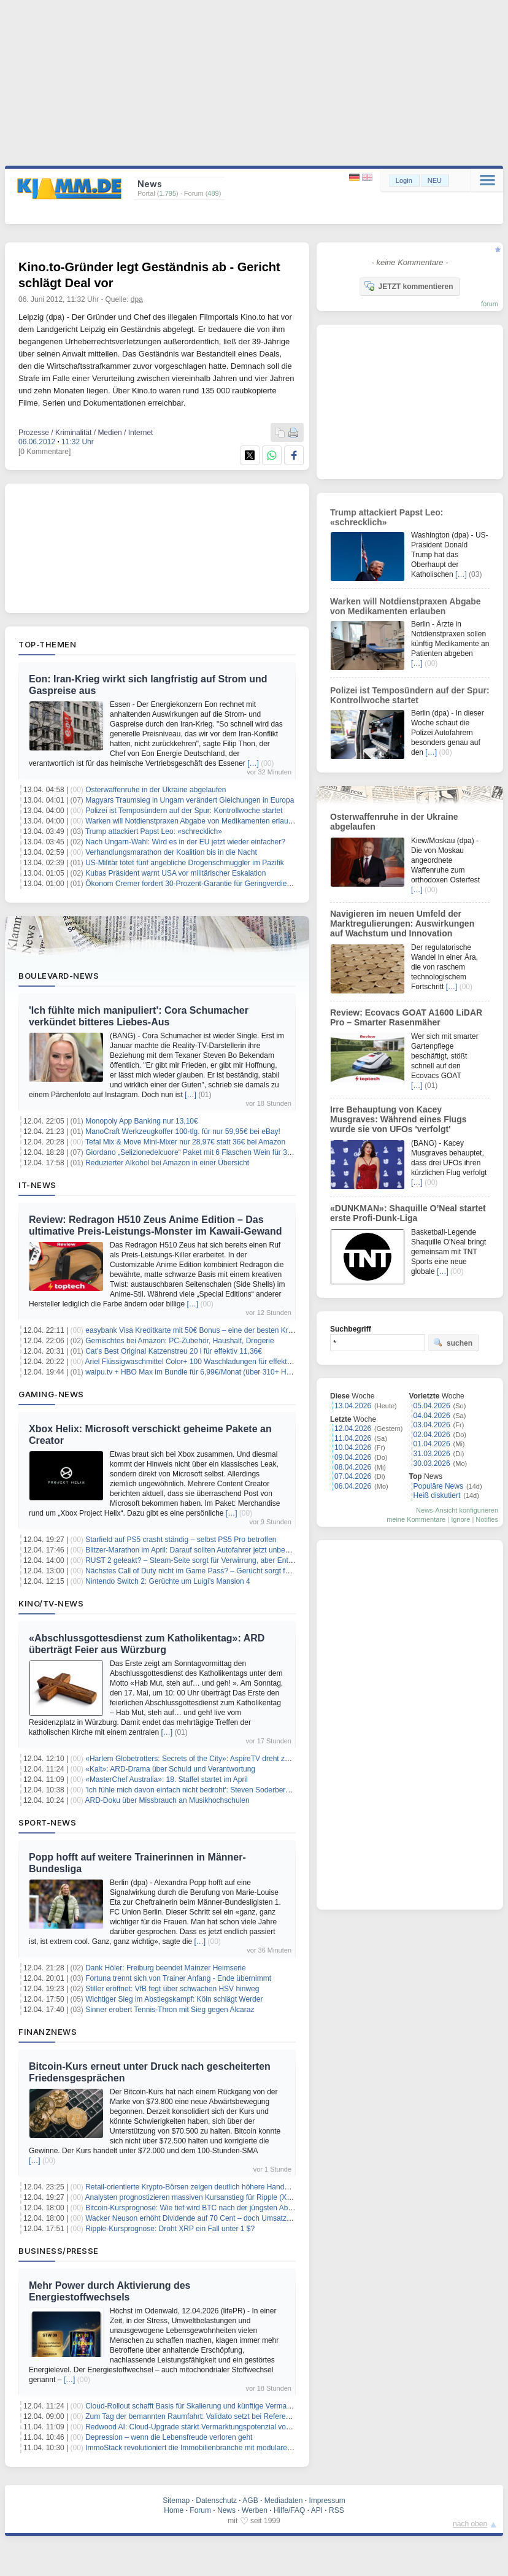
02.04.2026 (432, 1434)
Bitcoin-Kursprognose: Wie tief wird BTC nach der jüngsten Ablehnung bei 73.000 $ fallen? (232, 2208)
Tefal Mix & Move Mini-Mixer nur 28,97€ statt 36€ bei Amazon (185, 1142)
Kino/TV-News (50, 1603)
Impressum (327, 2500)
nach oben (470, 2524)
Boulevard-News (58, 976)
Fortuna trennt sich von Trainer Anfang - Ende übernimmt (178, 1978)
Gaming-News (51, 1394)
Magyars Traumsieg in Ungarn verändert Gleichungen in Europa (189, 800)
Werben (254, 2510)
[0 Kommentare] (44, 451)
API (317, 2510)
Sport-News (47, 1822)
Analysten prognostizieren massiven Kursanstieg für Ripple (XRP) (192, 2197)
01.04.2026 (432, 1444)
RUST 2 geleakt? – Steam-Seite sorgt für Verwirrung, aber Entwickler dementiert (216, 1560)
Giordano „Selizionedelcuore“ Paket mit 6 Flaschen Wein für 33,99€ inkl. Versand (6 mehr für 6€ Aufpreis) (257, 1152)
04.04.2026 (432, 1415)
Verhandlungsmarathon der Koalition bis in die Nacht (171, 852)
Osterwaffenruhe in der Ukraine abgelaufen (155, 789)
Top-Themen (47, 644)
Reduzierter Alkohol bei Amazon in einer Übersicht (167, 1163)
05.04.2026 (432, 1406)
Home (173, 2510)
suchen (452, 1343)
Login (404, 180)
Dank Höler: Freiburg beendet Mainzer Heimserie (165, 1968)
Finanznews (47, 2032)
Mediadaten (283, 2500)
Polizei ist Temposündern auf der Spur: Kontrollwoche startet (183, 810)
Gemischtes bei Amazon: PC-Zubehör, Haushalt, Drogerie (179, 1340)
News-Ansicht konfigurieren (457, 1510)
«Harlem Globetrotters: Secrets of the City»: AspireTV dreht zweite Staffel (205, 1758)
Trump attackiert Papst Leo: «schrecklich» (153, 831)
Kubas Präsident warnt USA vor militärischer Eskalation (175, 873)
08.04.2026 (352, 1467)
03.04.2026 (432, 1425)
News (226, 2510)
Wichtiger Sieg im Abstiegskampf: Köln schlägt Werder (174, 1999)
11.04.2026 (352, 1438)
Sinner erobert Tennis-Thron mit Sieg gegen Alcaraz (169, 2009)
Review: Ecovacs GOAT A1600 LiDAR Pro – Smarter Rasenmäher (406, 1017)
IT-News (37, 1185)
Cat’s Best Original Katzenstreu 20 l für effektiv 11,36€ (173, 1351)
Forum (200, 2510)
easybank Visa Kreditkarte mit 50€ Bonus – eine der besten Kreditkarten (202, 1330)
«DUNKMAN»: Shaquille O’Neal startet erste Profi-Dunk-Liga (408, 1213)
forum (489, 303)
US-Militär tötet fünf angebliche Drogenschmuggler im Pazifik (184, 862)
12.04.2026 (352, 1428)
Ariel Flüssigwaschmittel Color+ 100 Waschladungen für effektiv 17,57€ (201, 1361)
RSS (336, 2510)
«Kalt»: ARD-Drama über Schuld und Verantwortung (170, 1769)
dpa (137, 299)
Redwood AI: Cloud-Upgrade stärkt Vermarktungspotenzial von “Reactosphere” (214, 2427)
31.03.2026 (432, 1453)
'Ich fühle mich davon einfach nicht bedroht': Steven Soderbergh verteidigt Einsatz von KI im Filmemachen (258, 1790)
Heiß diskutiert (437, 1495)
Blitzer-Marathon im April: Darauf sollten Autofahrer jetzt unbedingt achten (205, 1550)
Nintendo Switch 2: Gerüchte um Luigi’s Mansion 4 (167, 1581)
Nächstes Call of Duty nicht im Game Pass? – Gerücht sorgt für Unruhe (201, 1571)
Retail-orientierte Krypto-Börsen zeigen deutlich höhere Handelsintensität (204, 2187)
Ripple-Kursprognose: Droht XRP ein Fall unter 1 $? (170, 2228)
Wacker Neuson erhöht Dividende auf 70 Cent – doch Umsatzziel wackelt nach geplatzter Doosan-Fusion (256, 2218)
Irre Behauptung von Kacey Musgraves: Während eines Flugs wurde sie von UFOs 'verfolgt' (398, 1119)
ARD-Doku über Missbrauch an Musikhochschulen (167, 1800)
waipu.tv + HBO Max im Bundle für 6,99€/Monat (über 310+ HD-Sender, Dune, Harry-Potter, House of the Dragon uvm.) (280, 1372)
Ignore (460, 1519)
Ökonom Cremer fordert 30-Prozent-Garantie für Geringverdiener (191, 883)
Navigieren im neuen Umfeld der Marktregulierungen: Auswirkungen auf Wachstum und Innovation (402, 923)
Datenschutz (216, 2500)
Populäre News (438, 1486)
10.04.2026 (352, 1447)
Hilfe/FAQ (289, 2510)
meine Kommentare (416, 1519)
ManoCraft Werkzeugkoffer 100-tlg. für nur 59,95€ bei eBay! (182, 1131)
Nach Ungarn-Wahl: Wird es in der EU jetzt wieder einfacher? (185, 842)
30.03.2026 (432, 1463)
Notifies (486, 1519)
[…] (253, 763)
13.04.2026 (352, 1406)
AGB (250, 2500)
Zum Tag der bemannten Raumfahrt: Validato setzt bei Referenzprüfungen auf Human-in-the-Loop (244, 2416)
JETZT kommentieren (408, 286)
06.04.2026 (352, 1486)
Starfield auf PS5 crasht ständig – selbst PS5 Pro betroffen (180, 1539)
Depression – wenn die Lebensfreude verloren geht (168, 2437)
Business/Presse (58, 2251)
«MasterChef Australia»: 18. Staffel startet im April (166, 1779)
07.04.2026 (352, 1476)
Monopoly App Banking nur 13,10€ (141, 1121)
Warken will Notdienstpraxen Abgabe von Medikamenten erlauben (192, 821)
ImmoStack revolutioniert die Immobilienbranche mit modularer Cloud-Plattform (214, 2447)
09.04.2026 (352, 1457)
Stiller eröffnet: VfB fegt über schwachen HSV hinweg (172, 1988)
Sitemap (176, 2500)
